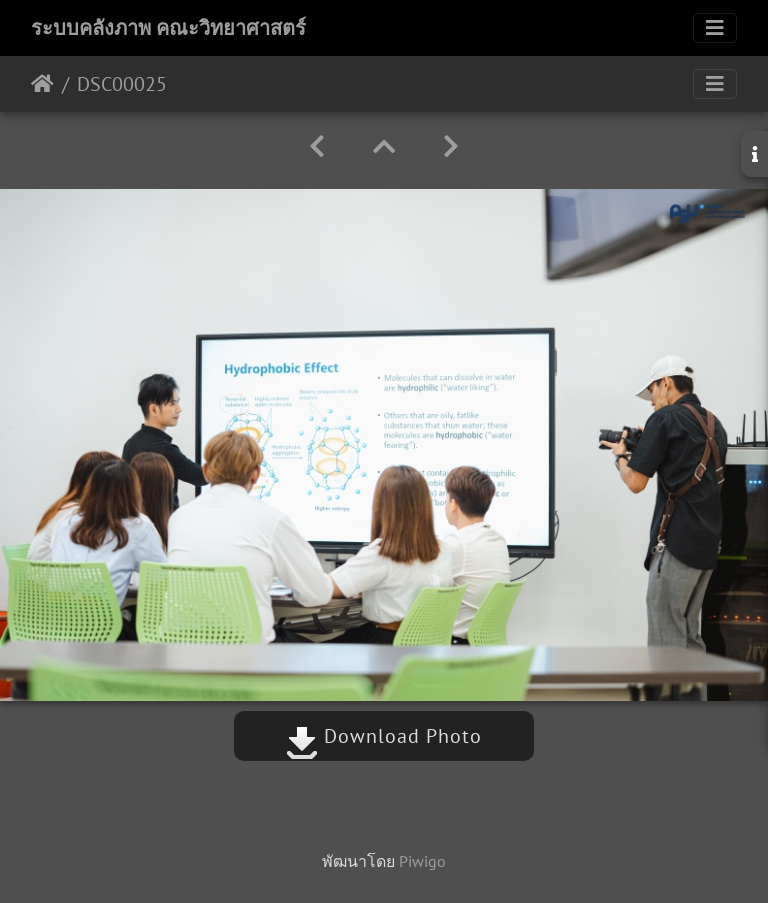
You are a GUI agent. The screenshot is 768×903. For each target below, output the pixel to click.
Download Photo (384, 736)
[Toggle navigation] (715, 28)
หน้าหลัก (42, 84)
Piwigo (422, 861)
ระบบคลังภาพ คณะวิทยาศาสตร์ (168, 28)
